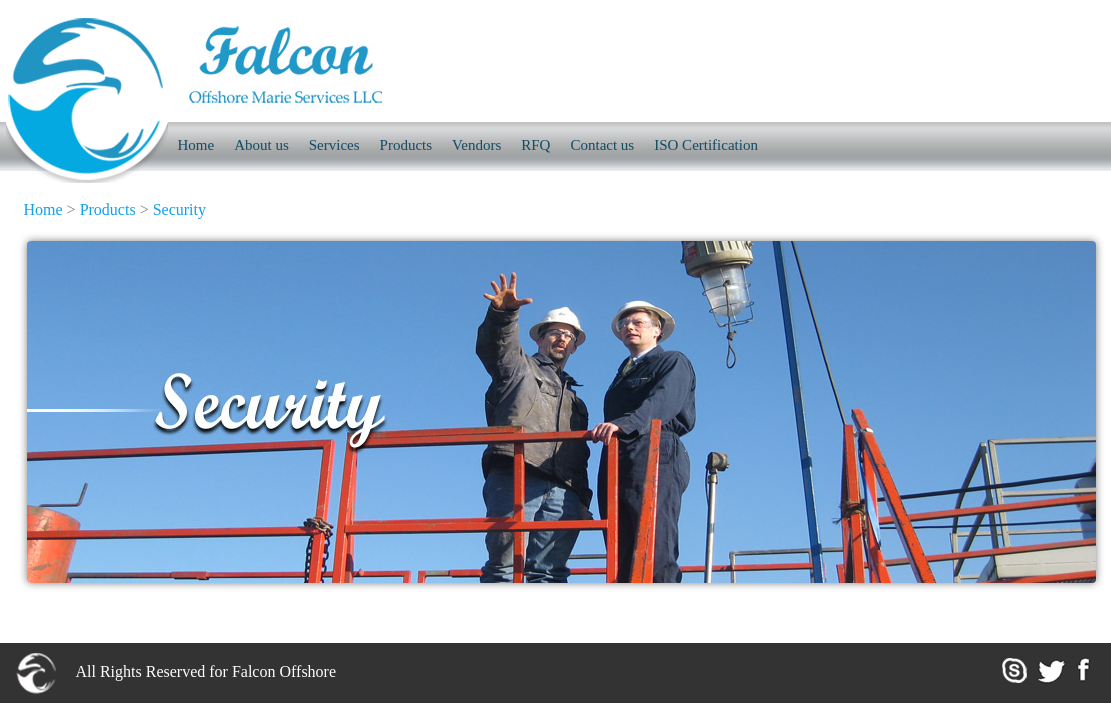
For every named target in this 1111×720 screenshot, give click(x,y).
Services (334, 145)
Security (179, 209)
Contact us (602, 145)
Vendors (476, 145)
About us (261, 145)
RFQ (535, 145)
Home (43, 209)
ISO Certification (706, 145)
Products (406, 145)
